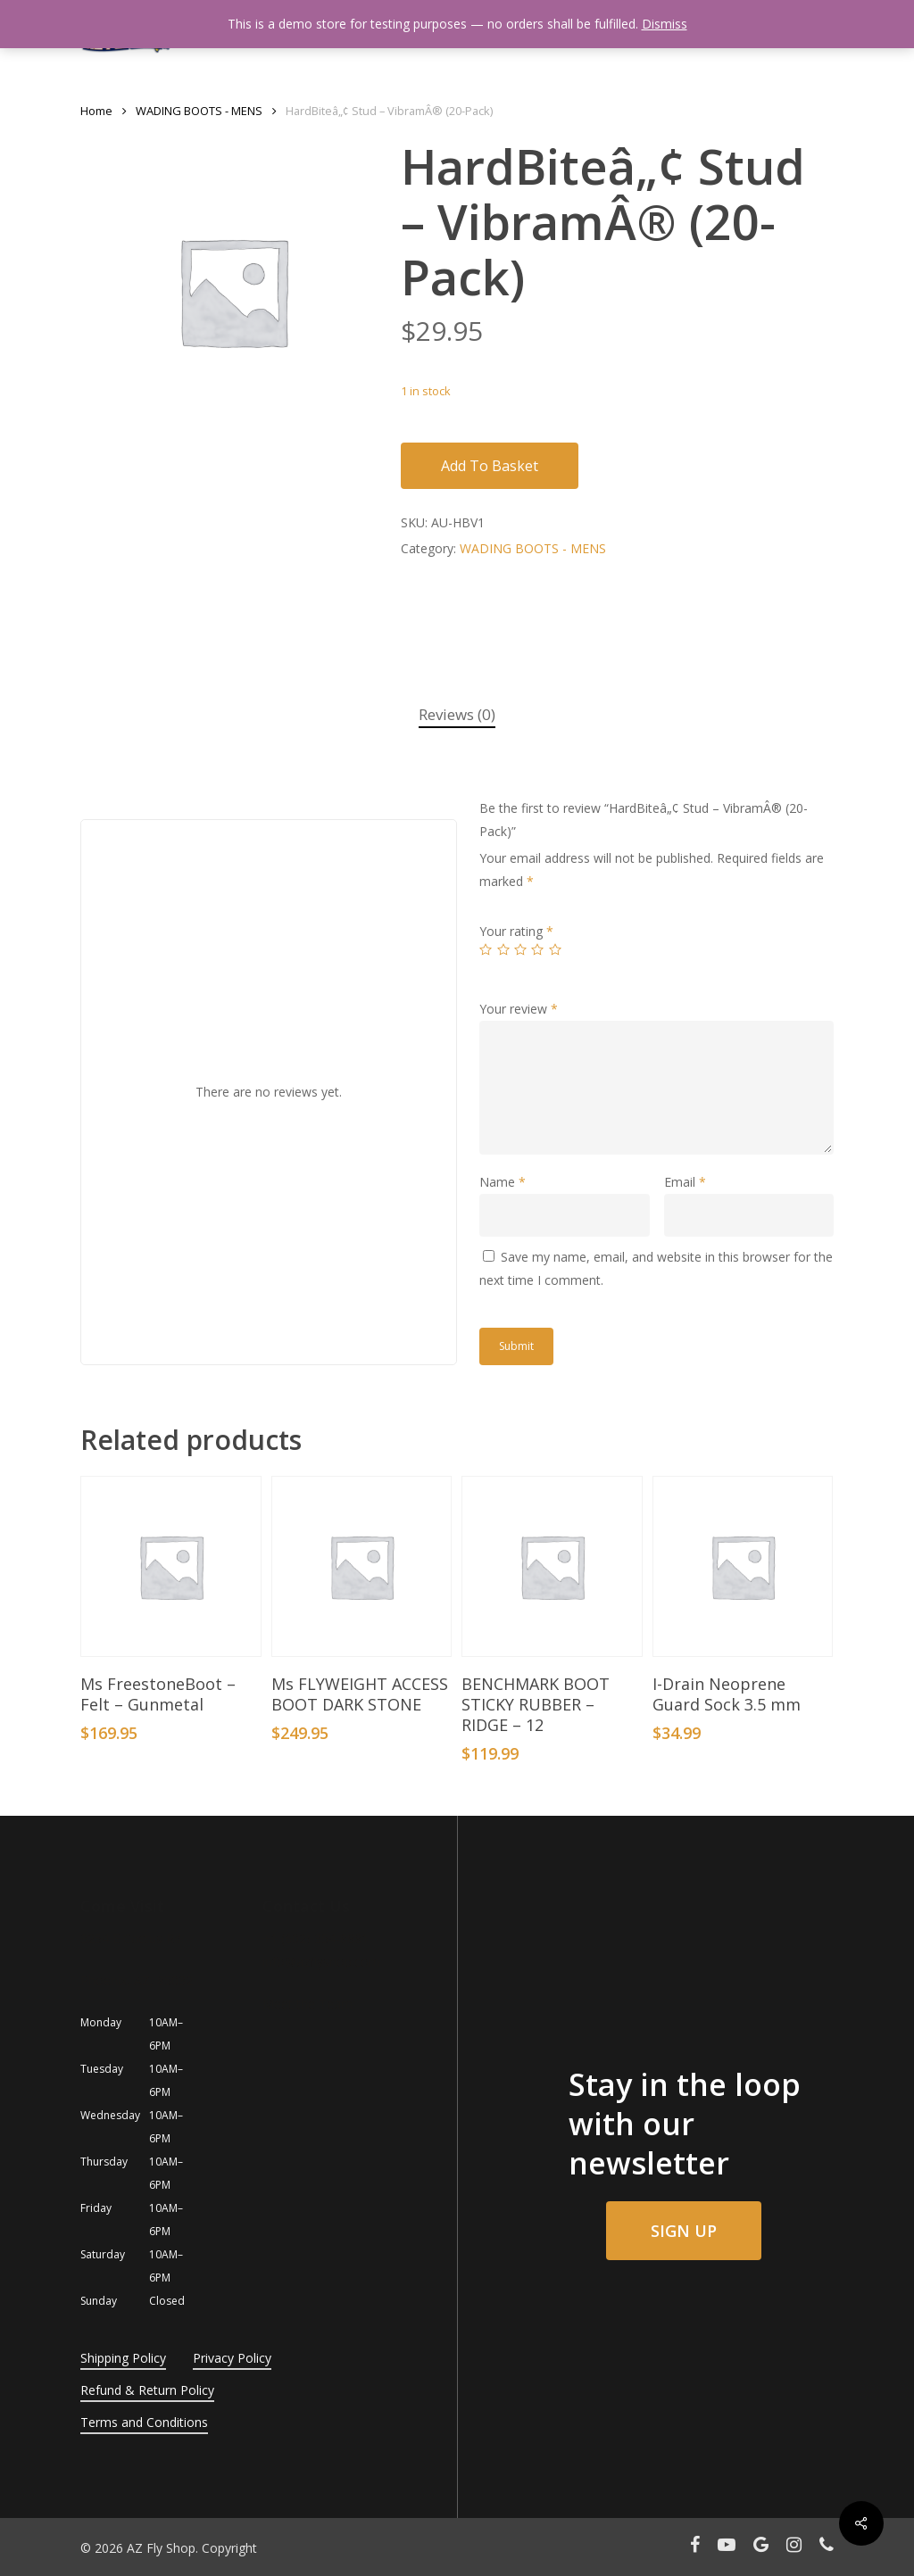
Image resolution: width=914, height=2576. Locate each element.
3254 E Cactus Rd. (132, 1938)
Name (502, 1181)
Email (685, 1181)
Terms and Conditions (144, 2422)
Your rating (516, 931)
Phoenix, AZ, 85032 (136, 1980)
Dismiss (664, 23)
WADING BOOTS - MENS (199, 111)
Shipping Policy (123, 2357)
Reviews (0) (457, 714)
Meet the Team (307, 2003)
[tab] (457, 715)
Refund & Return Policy (147, 2389)
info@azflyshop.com (321, 1961)
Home (96, 111)
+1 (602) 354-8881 (315, 1938)
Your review (518, 1008)
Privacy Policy (232, 2357)
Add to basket (489, 466)
